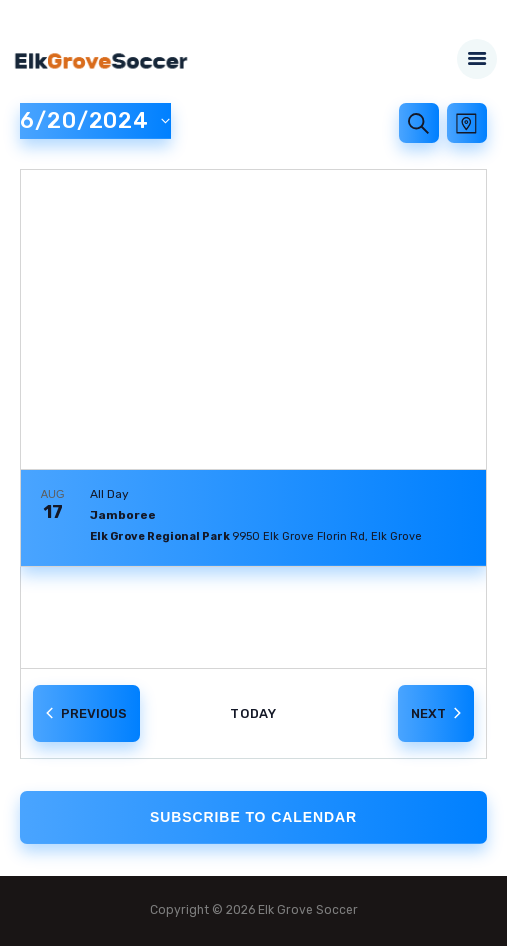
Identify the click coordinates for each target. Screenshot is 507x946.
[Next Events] (436, 713)
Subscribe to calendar (253, 817)
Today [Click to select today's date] (254, 713)
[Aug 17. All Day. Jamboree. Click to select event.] (253, 518)
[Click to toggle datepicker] (95, 121)
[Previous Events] (86, 713)
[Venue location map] (253, 319)
